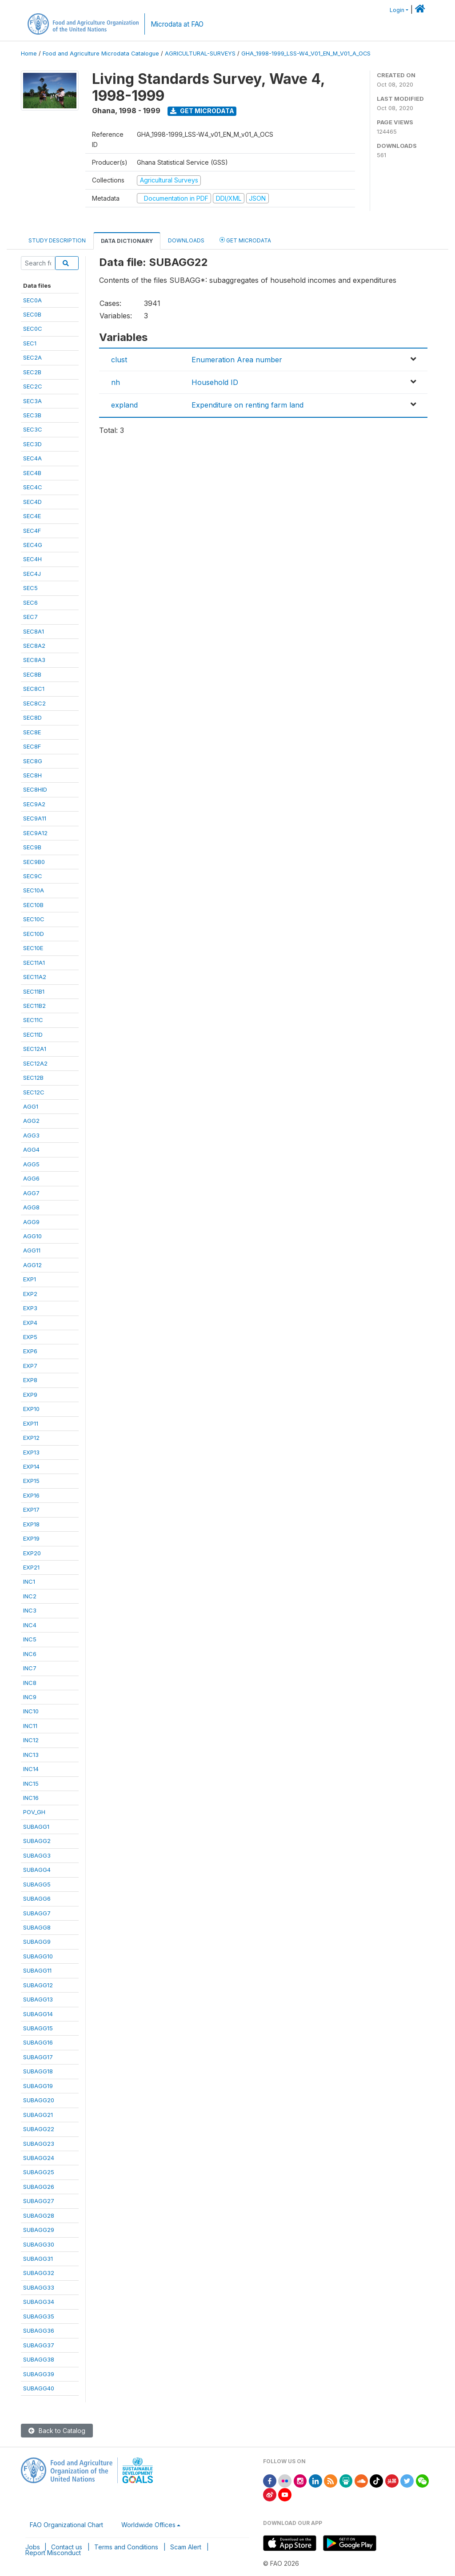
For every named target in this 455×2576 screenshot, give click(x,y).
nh (115, 382)
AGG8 (31, 1207)
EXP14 (31, 1466)
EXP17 (31, 1509)
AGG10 (32, 1236)
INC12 (31, 1740)
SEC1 (29, 343)
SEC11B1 (33, 991)
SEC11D (33, 1034)
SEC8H (32, 775)
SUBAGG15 (38, 2028)
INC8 (29, 1682)
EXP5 (30, 1336)
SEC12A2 (35, 1063)
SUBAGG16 (38, 2042)
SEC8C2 (34, 703)
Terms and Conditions (126, 2547)
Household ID (215, 382)
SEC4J (32, 573)
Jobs (32, 2547)
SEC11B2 (34, 1005)
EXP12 (31, 1437)
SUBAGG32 (38, 2272)
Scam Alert (185, 2547)
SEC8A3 (34, 659)
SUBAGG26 (38, 2186)
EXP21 (31, 1567)
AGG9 (31, 1221)
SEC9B (32, 847)
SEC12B (33, 1077)
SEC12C (33, 1092)
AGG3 (31, 1135)
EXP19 (31, 1538)
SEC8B (32, 674)
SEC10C (33, 919)
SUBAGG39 (38, 2374)
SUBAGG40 (38, 2388)
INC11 (30, 1725)
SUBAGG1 (36, 1826)
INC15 (31, 1783)
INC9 (29, 1696)
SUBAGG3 (37, 1855)
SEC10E (33, 947)
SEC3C (32, 429)
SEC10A (33, 890)
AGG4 (31, 1149)
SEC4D (32, 501)
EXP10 (31, 1408)
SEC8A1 (33, 631)
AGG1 (30, 1106)
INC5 (29, 1639)
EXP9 (30, 1394)
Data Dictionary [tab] (127, 241)
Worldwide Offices (148, 2524)
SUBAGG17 (38, 2057)
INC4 (29, 1625)
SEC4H (32, 559)
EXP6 (30, 1351)
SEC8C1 (33, 688)
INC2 (29, 1596)
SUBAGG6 (37, 1898)
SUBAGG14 (38, 2013)
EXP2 (30, 1293)
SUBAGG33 (38, 2287)
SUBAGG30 (38, 2244)
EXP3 (30, 1308)
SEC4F (32, 530)
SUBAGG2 (37, 1840)
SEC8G (32, 761)
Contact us (66, 2547)
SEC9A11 (34, 818)
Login (397, 10)
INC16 (31, 1797)
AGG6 (31, 1178)
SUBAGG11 (37, 1970)
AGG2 (31, 1120)
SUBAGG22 (38, 2128)
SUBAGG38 (38, 2359)
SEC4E (32, 515)
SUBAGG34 (38, 2301)
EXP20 (32, 1553)
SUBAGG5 (37, 1884)
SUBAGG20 (38, 2100)
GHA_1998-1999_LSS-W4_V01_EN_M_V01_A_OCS (306, 53)
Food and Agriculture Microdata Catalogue (101, 53)
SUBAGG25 (38, 2172)
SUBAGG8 (37, 1927)
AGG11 (31, 1250)
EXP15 (31, 1480)
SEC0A (32, 300)
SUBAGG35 (38, 2316)
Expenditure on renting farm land (247, 404)
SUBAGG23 (38, 2143)
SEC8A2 (34, 645)
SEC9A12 (35, 832)
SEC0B (32, 314)
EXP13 (31, 1452)
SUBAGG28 (38, 2215)
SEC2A (32, 357)
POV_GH (34, 1811)
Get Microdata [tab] (245, 240)
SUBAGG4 (37, 1869)
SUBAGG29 (38, 2229)
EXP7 (30, 1365)
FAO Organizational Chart (66, 2524)
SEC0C (32, 328)
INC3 (29, 1610)
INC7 (29, 1668)
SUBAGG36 (38, 2330)
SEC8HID (35, 789)
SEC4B (32, 472)
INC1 (29, 1581)
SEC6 (30, 602)
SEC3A (32, 400)
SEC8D (32, 717)
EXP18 (31, 1524)
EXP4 (30, 1322)
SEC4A (32, 458)
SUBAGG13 (38, 1999)
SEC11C (33, 1019)
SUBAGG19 (38, 2085)
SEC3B (32, 415)
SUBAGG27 (38, 2200)
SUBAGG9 (37, 1941)
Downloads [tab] (186, 240)
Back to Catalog (56, 2430)
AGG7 (31, 1193)
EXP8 (30, 1379)
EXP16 (31, 1495)
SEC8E (32, 732)
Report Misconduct (53, 2552)
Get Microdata (202, 111)
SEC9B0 (34, 861)
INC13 (31, 1754)
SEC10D (33, 933)
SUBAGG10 (38, 1956)
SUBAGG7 (37, 1913)
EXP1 (29, 1279)
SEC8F (32, 746)
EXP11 (30, 1423)
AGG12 (32, 1264)
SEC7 (30, 616)
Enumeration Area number (237, 359)
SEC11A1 (34, 962)
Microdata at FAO (177, 24)
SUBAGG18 (38, 2071)
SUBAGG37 (38, 2345)
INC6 (29, 1653)
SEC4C (32, 487)
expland (124, 404)
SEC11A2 (34, 976)
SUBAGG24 (38, 2157)
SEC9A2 (34, 804)
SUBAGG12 (38, 1985)
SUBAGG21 (38, 2114)
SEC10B (33, 904)
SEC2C (32, 386)
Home (29, 53)
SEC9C (32, 876)
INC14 (31, 1768)
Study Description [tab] (57, 240)
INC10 (31, 1711)
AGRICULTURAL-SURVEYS (200, 53)
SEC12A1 (34, 1048)
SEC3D (32, 444)
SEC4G (32, 544)
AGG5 (31, 1164)
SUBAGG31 (38, 2258)
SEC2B (32, 372)
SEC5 (30, 587)
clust (119, 359)
